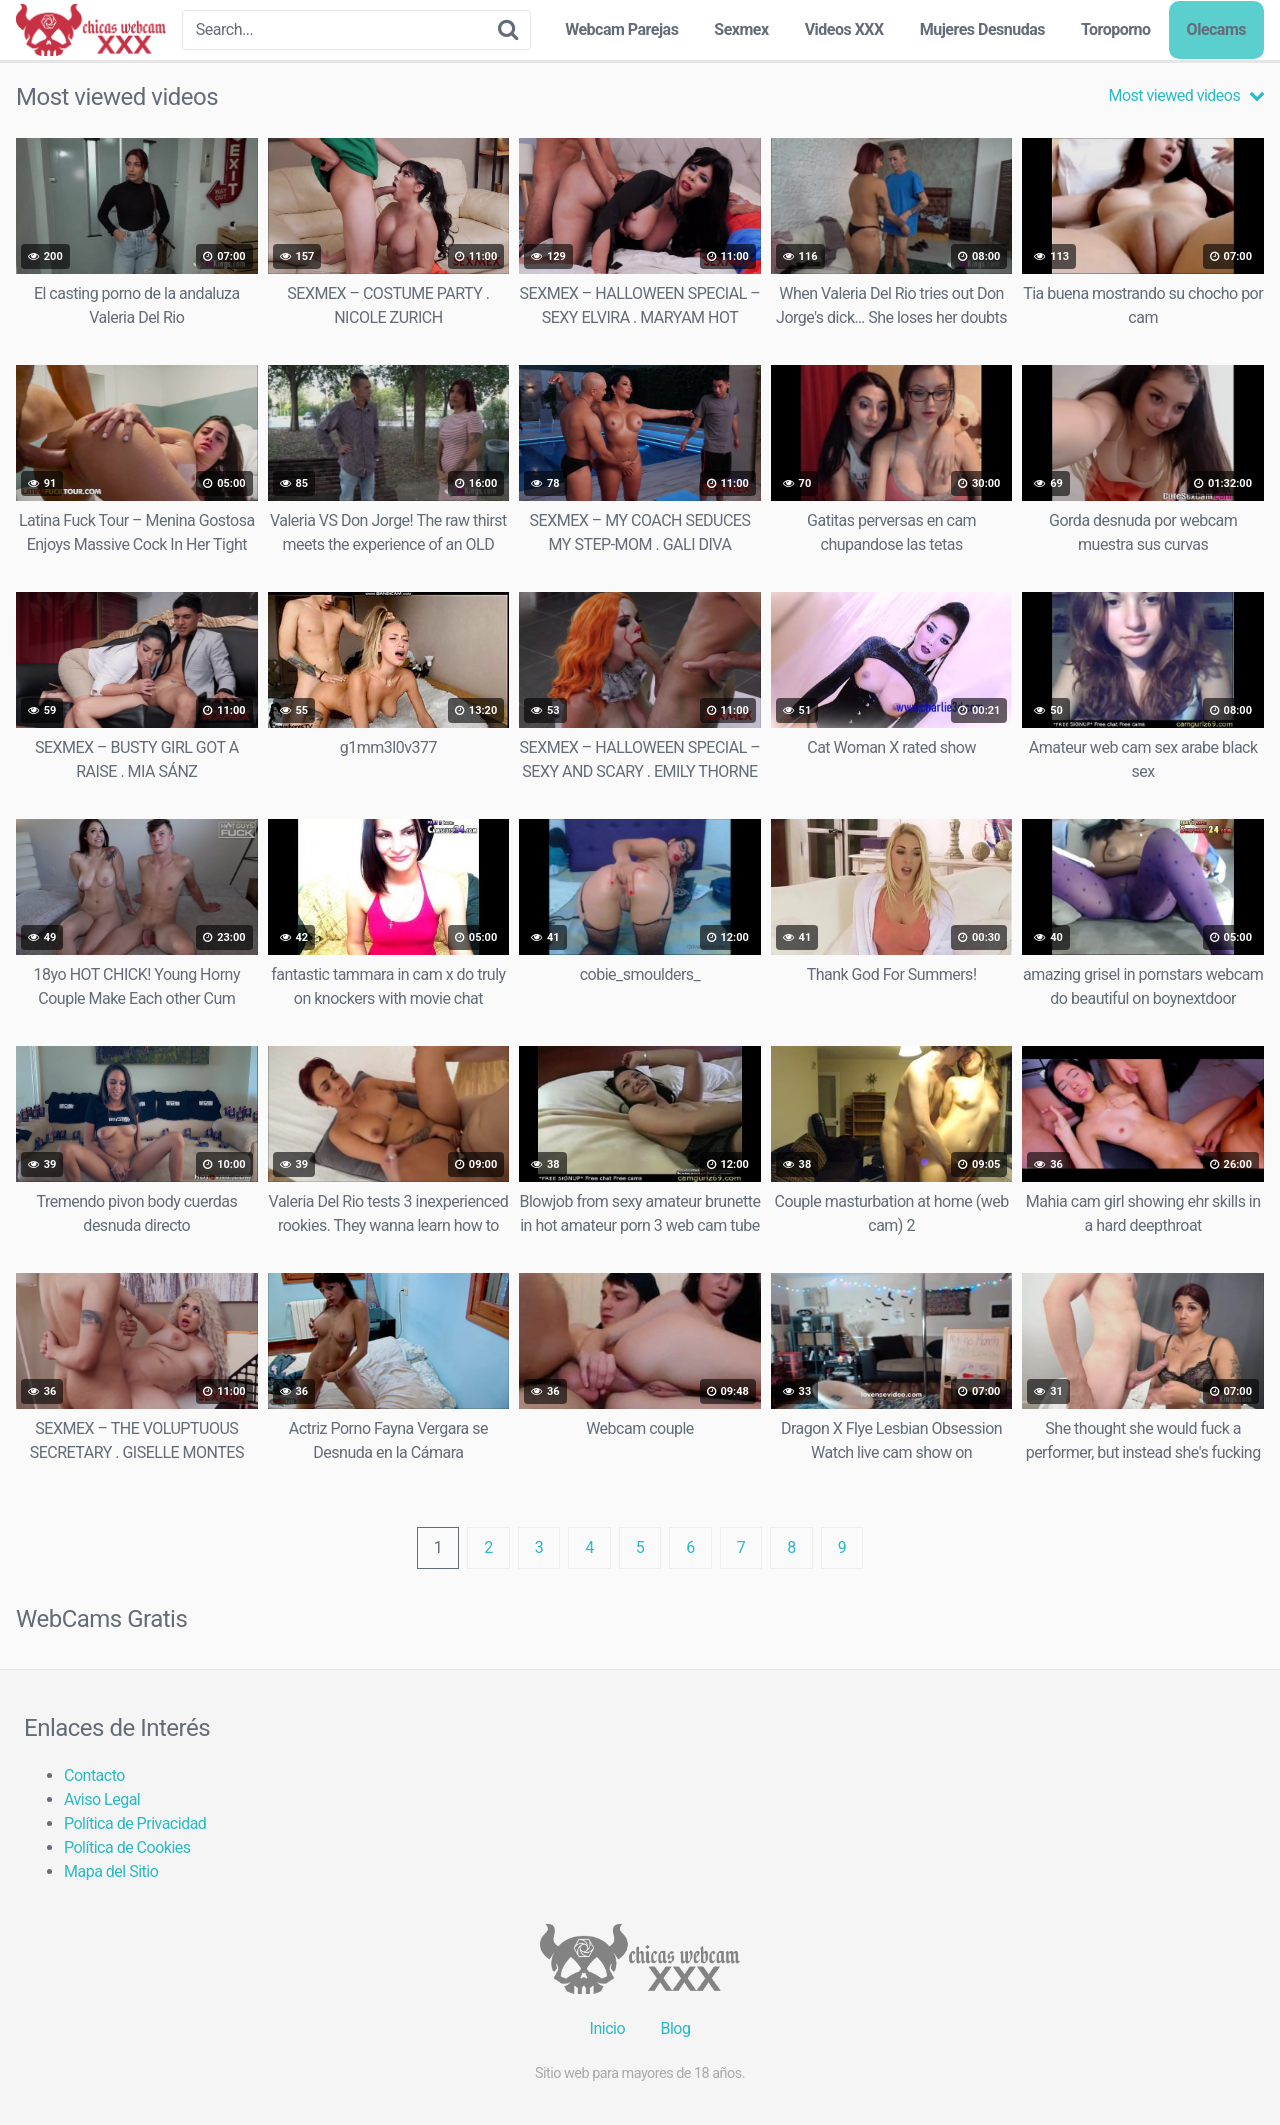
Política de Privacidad (135, 1823)
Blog (675, 2028)
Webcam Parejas (621, 29)
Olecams (1216, 29)
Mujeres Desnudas (982, 29)
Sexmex (741, 29)
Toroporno (1116, 29)
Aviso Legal (102, 1799)
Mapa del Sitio (111, 1871)
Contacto (94, 1775)
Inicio (607, 2028)
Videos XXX (844, 29)
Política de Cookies (127, 1847)
